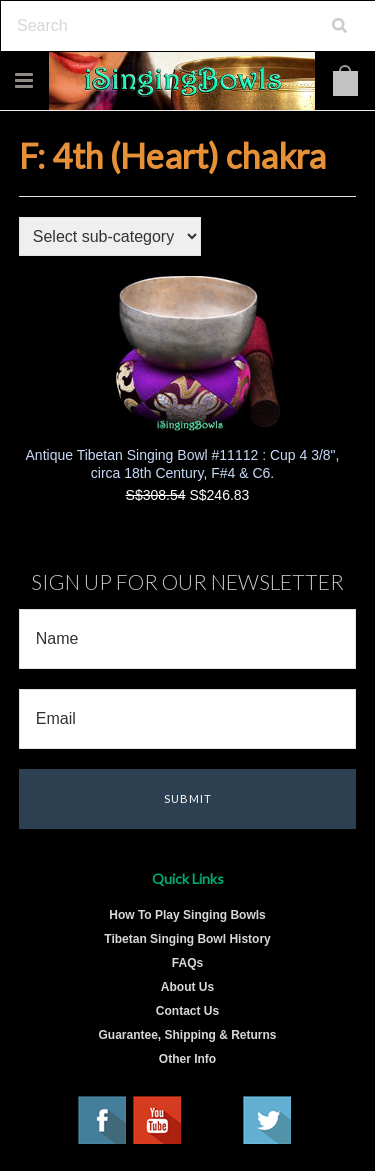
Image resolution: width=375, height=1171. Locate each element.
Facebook (103, 1121)
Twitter (268, 1121)
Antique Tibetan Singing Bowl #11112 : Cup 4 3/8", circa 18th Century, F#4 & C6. (183, 464)
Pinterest (213, 1121)
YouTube (158, 1121)
